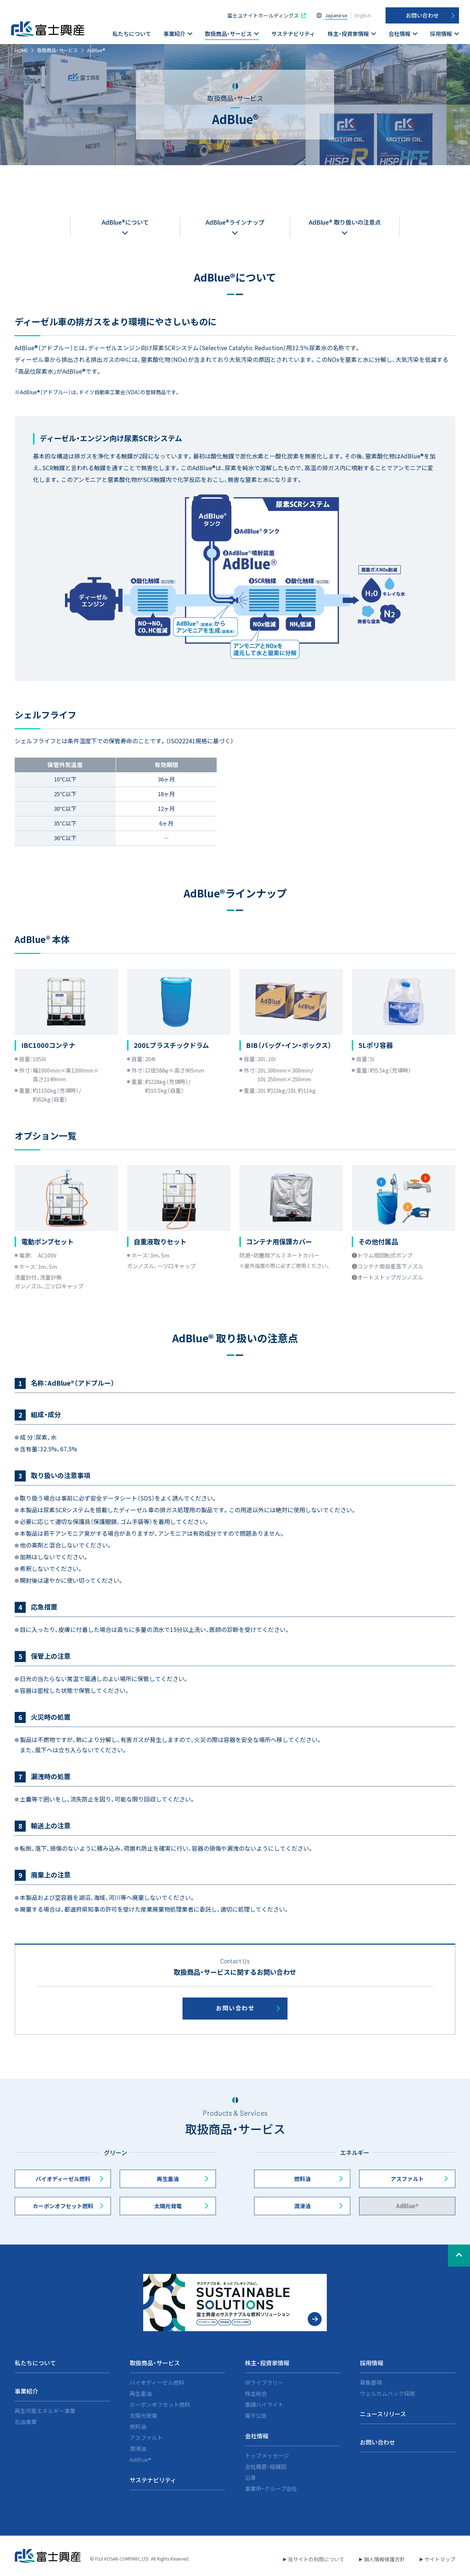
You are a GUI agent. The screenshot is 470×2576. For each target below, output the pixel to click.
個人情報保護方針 (384, 2559)
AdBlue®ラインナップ (235, 222)
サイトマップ (439, 2559)
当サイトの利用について (316, 2559)
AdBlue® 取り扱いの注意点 (345, 222)
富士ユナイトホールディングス (263, 15)
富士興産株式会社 (47, 28)
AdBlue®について (125, 222)
